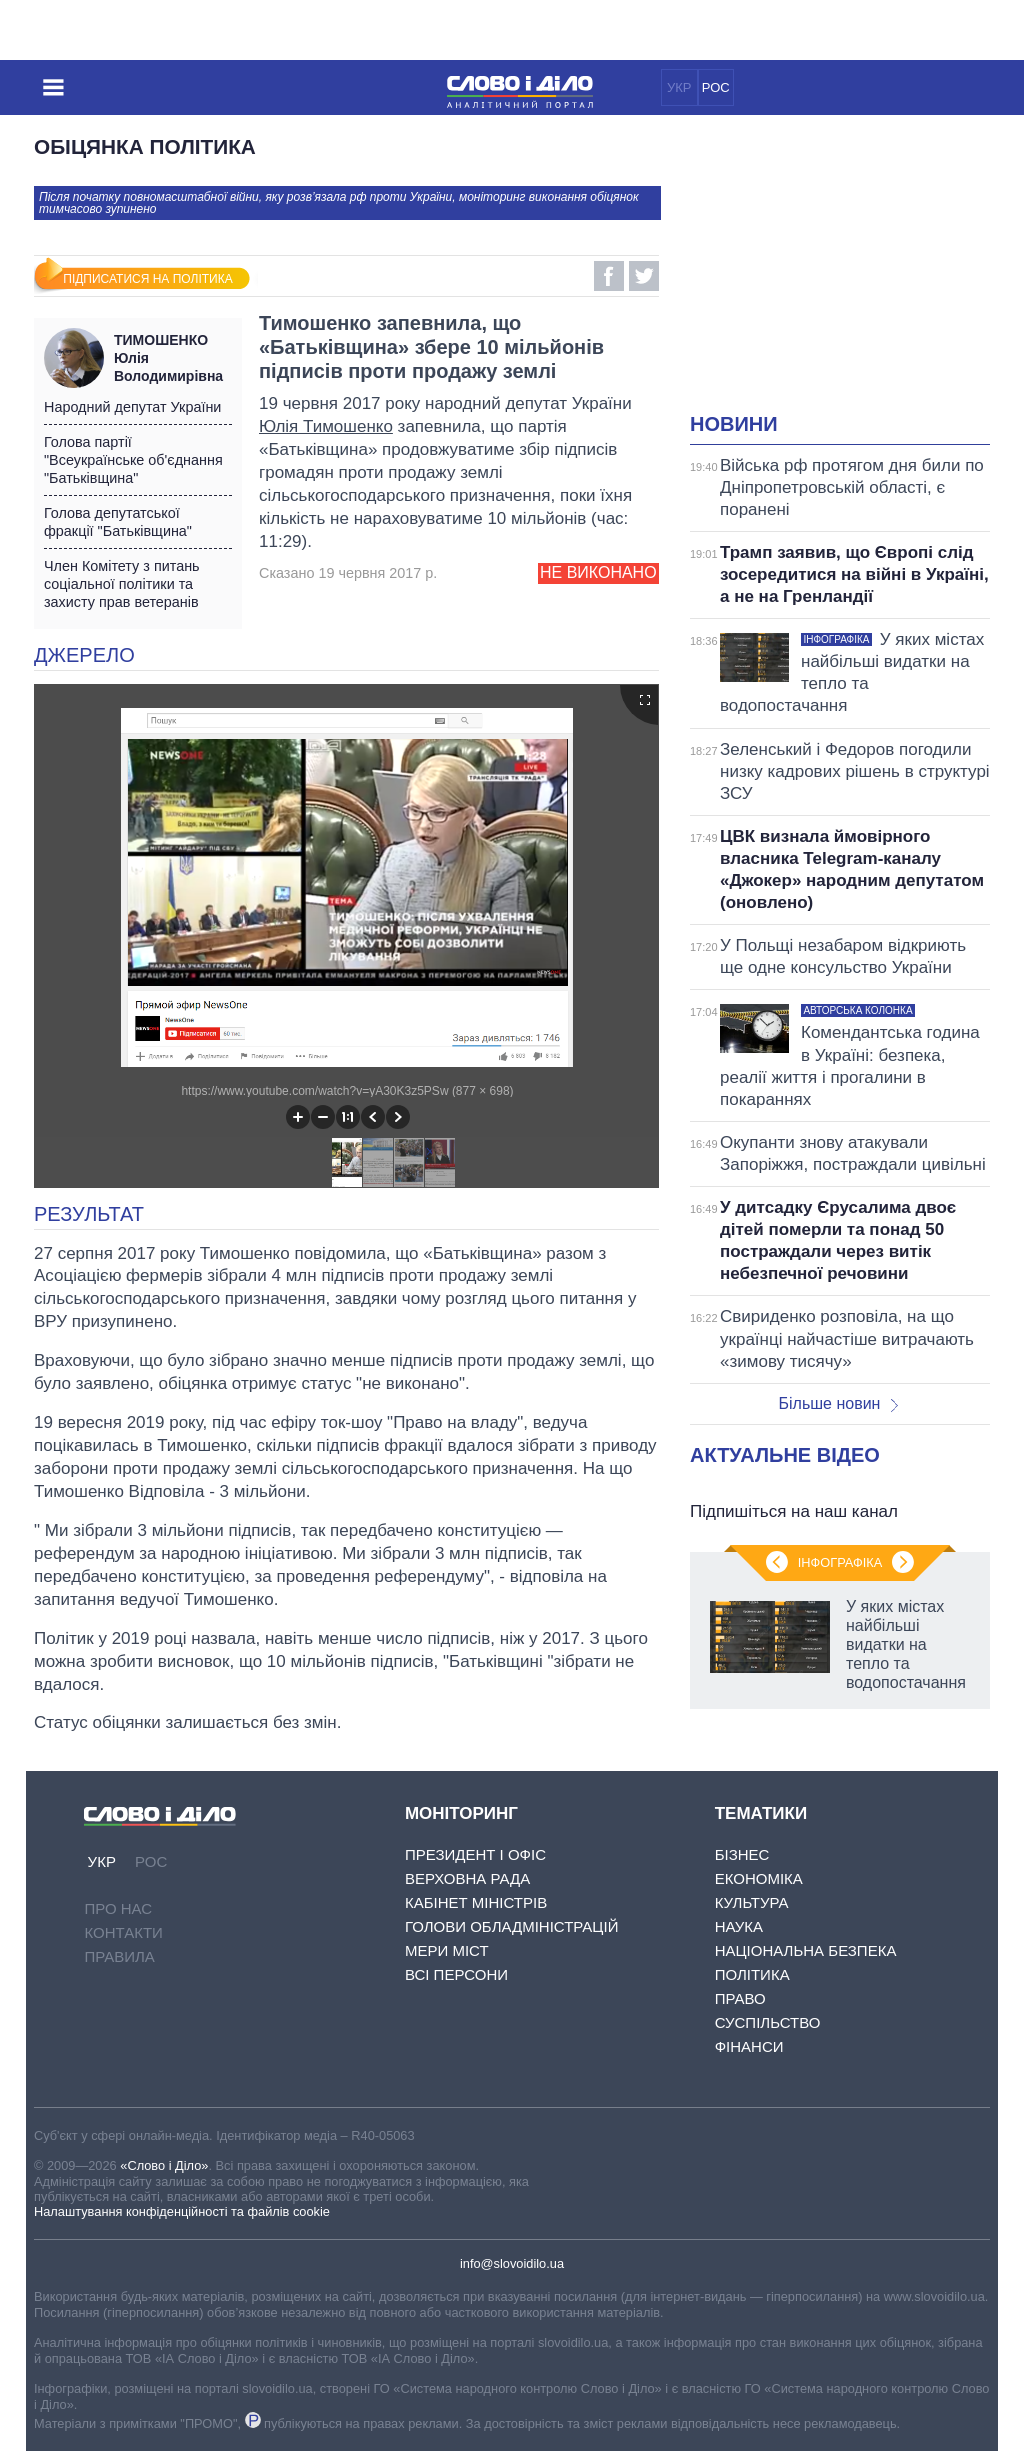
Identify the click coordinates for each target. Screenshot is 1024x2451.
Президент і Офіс (475, 1854)
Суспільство (768, 2022)
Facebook (609, 276)
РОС (716, 87)
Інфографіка (840, 1562)
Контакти (123, 1932)
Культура (752, 1902)
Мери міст (447, 1950)
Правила (119, 1956)
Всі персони (456, 1974)
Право (740, 1998)
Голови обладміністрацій (511, 1926)
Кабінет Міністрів (476, 1902)
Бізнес (742, 1854)
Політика (752, 1974)
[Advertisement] (857, 276)
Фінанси (749, 2046)
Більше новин (838, 1403)
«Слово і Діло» (164, 2165)
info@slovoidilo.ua (512, 2263)
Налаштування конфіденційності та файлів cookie (182, 2211)
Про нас (118, 1908)
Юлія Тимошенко (326, 426)
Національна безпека (806, 1950)
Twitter (644, 276)
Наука (739, 1926)
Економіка (759, 1878)
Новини (734, 424)
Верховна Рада (467, 1878)
